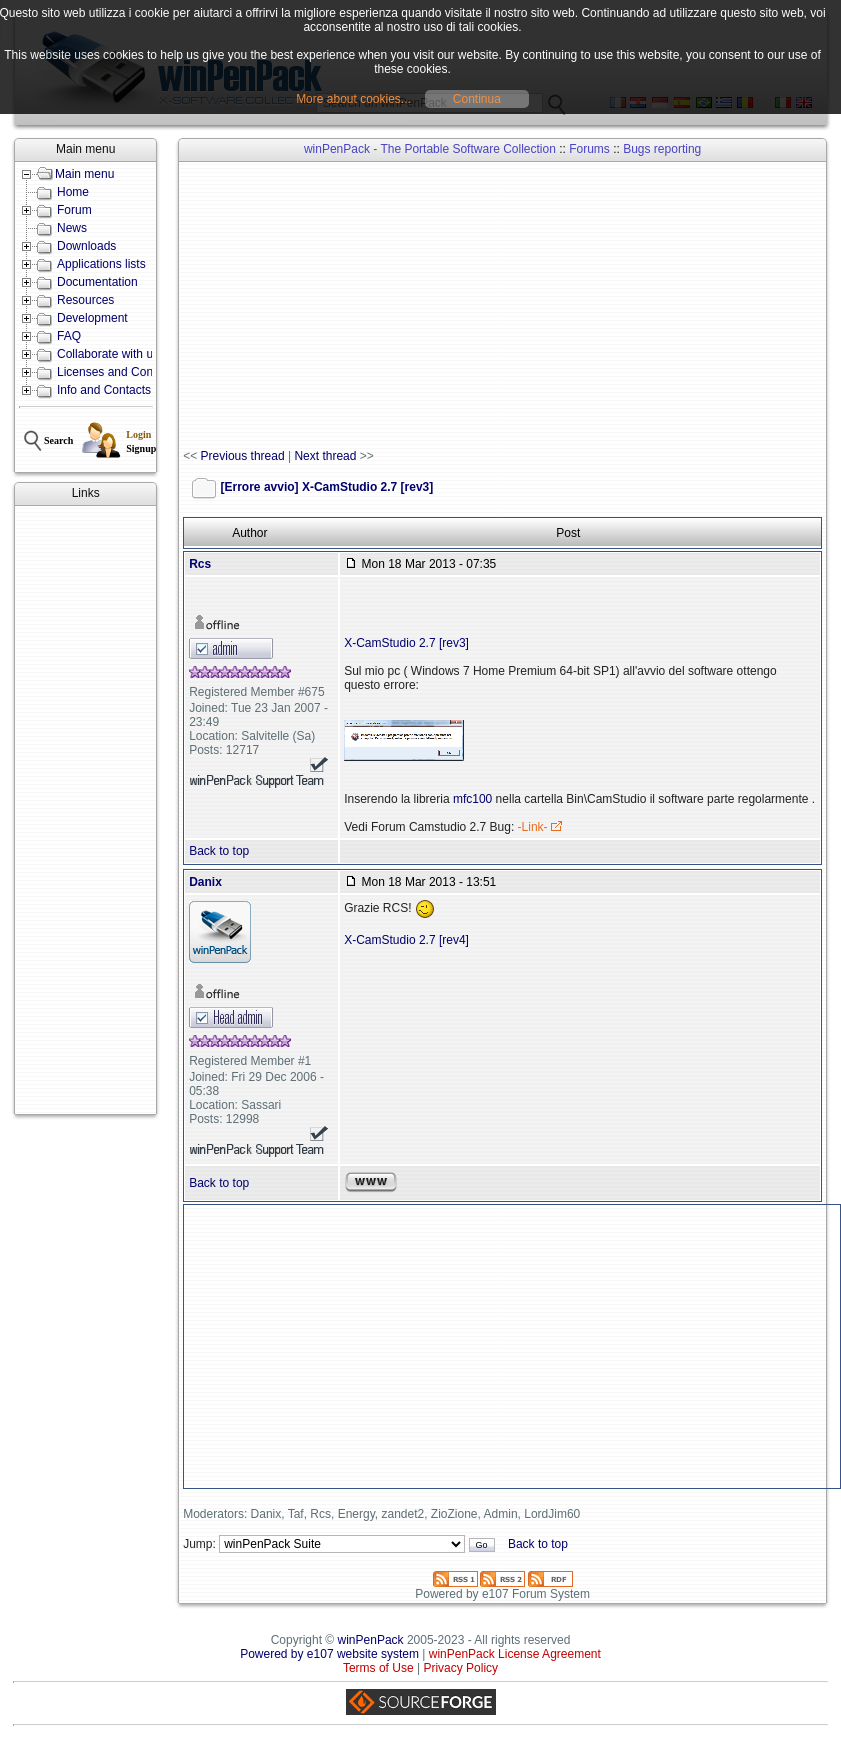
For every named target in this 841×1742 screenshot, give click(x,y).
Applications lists (101, 264)
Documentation (97, 282)
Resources (85, 300)
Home (73, 192)
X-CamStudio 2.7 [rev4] (406, 940)
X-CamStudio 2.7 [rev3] (406, 643)
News (72, 228)
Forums (589, 149)
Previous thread (243, 456)
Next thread (325, 456)
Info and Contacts (104, 390)
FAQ (69, 336)
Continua (477, 99)
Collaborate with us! (109, 354)
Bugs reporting (662, 149)
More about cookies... (353, 99)
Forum (74, 210)
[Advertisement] (85, 810)
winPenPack (371, 1640)
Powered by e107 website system (329, 1654)
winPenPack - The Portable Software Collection (430, 149)
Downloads (86, 246)
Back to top (219, 851)
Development (92, 318)
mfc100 (472, 799)
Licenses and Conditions (122, 372)
